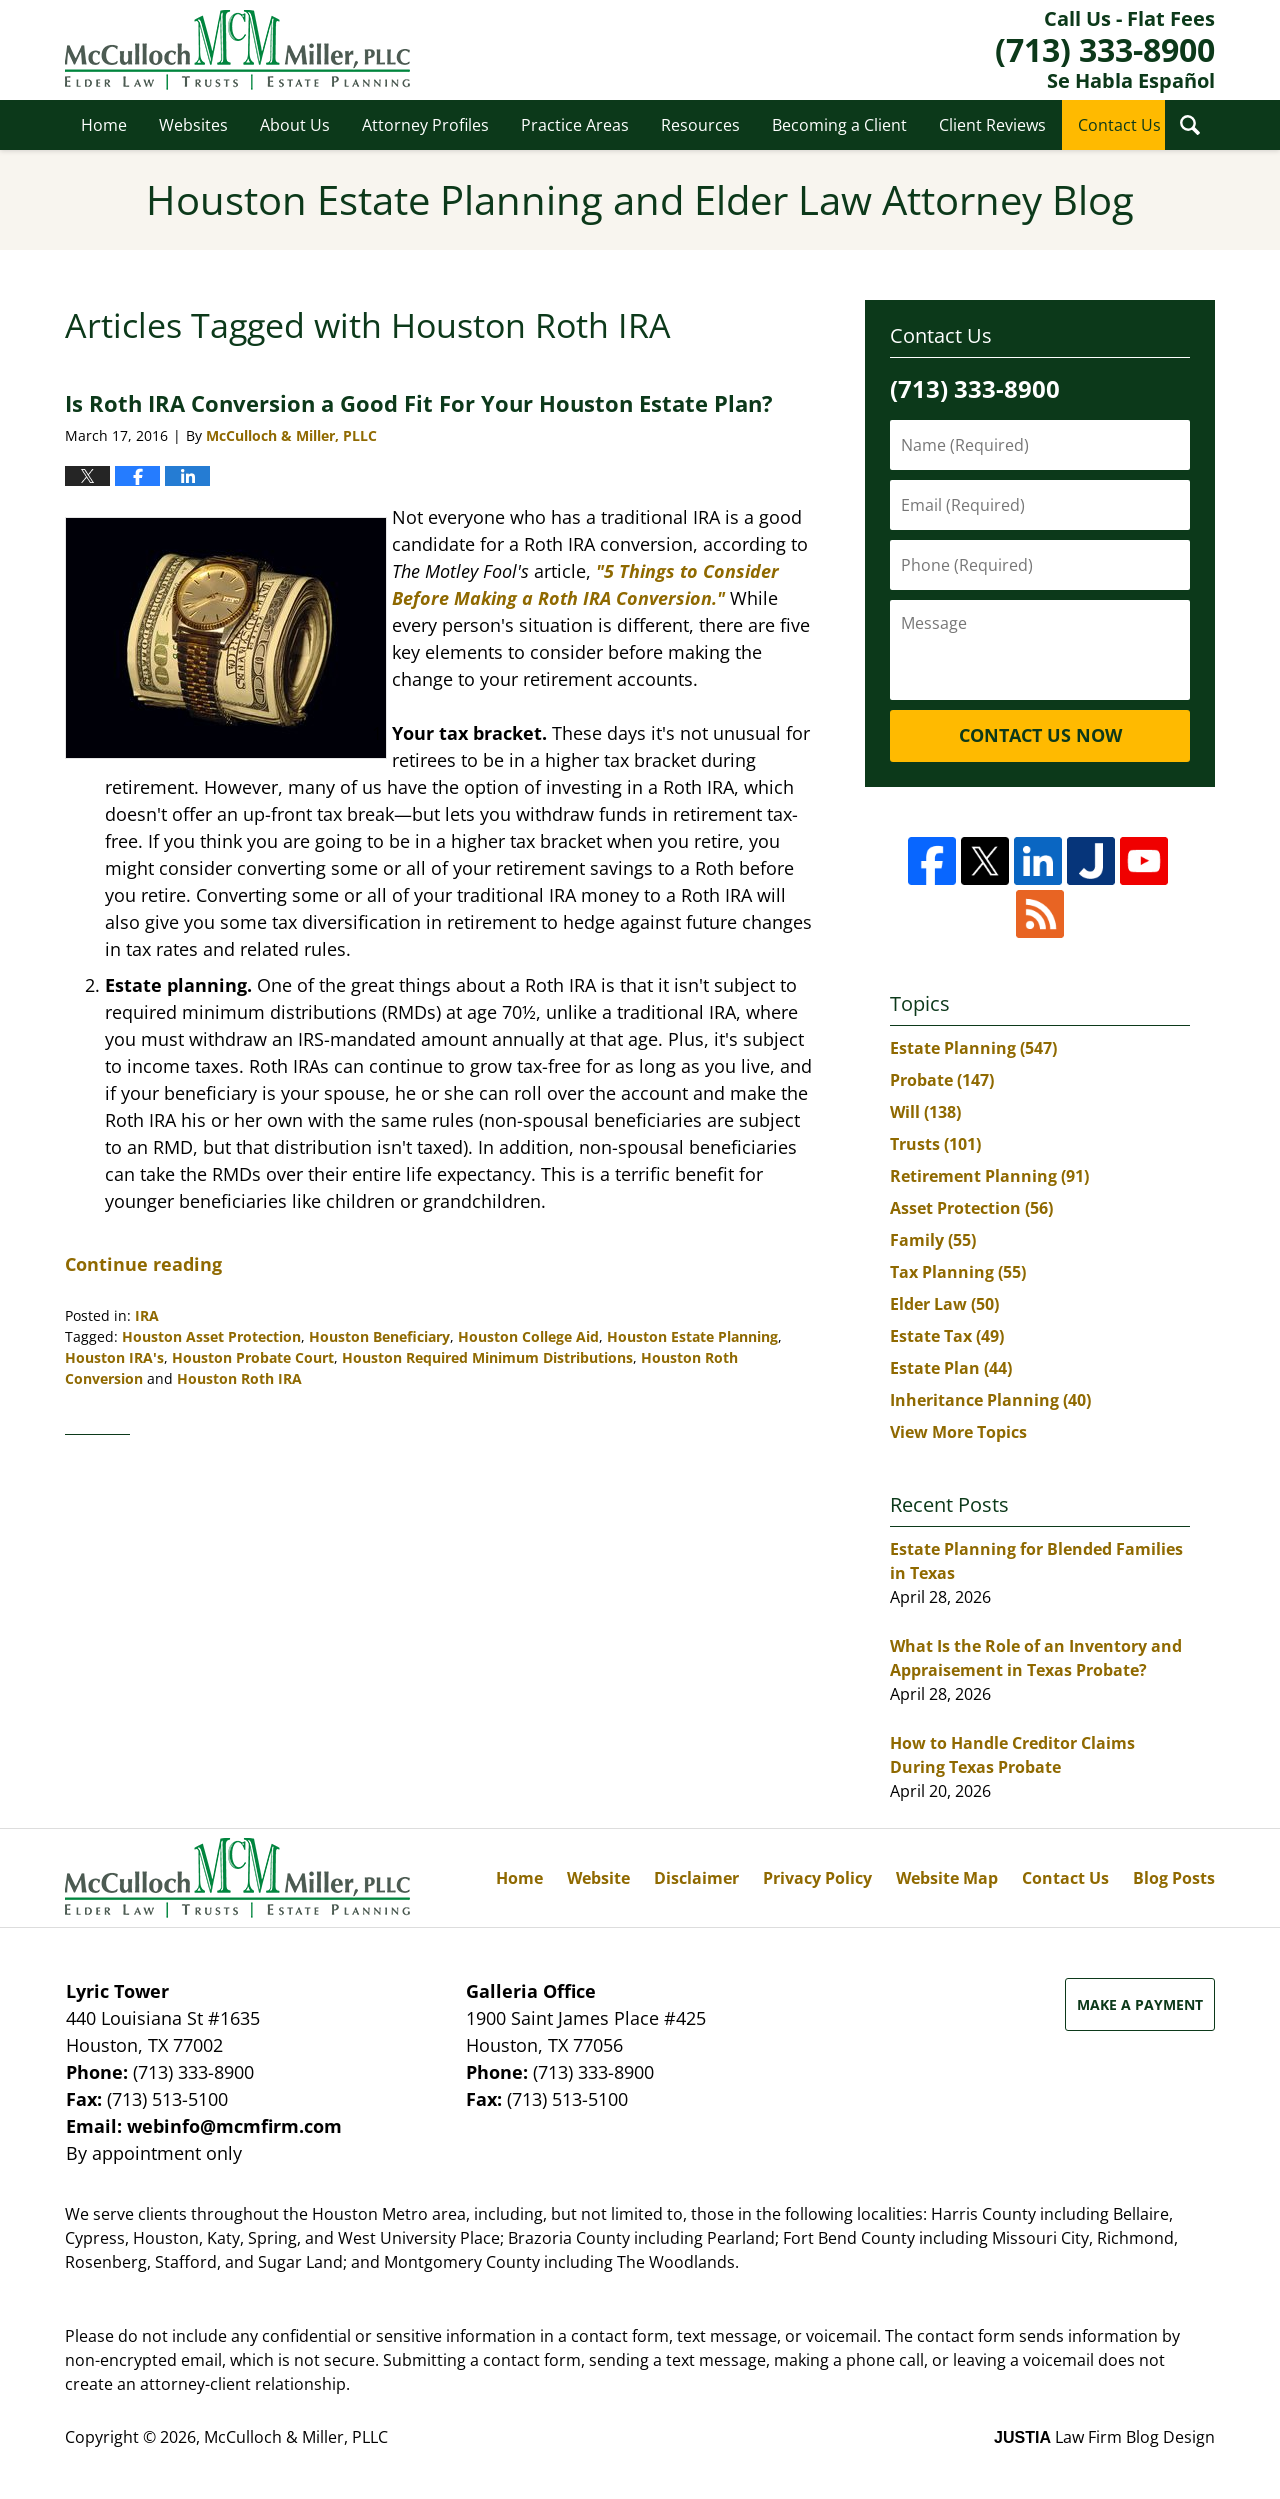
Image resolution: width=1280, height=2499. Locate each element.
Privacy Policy (817, 1878)
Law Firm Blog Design (1104, 2437)
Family (933, 1240)
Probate (942, 1080)
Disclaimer (696, 1878)
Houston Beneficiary (379, 1336)
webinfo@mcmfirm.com (234, 2126)
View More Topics (958, 1432)
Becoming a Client (839, 125)
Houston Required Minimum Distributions (487, 1357)
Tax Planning (958, 1272)
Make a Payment (1140, 2004)
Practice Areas (575, 125)
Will (925, 1112)
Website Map (947, 1878)
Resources (700, 125)
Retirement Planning (989, 1176)
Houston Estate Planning (692, 1336)
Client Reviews (992, 125)
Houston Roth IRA (239, 1378)
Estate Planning (973, 1048)
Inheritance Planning (990, 1400)
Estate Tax (947, 1336)
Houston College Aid (528, 1336)
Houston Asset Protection (211, 1336)
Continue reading (143, 1264)
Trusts (935, 1144)
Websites (193, 125)
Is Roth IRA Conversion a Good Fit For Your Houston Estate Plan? (419, 403)
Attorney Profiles (425, 125)
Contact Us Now (1040, 735)
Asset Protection (971, 1208)
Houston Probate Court (253, 1357)
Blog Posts (1174, 1878)
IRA (147, 1315)
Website (598, 1878)
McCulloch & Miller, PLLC (296, 2437)
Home (104, 125)
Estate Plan (951, 1368)
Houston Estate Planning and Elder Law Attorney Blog (237, 50)
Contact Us (1119, 125)
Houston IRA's (114, 1357)
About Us (295, 125)
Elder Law (944, 1304)
